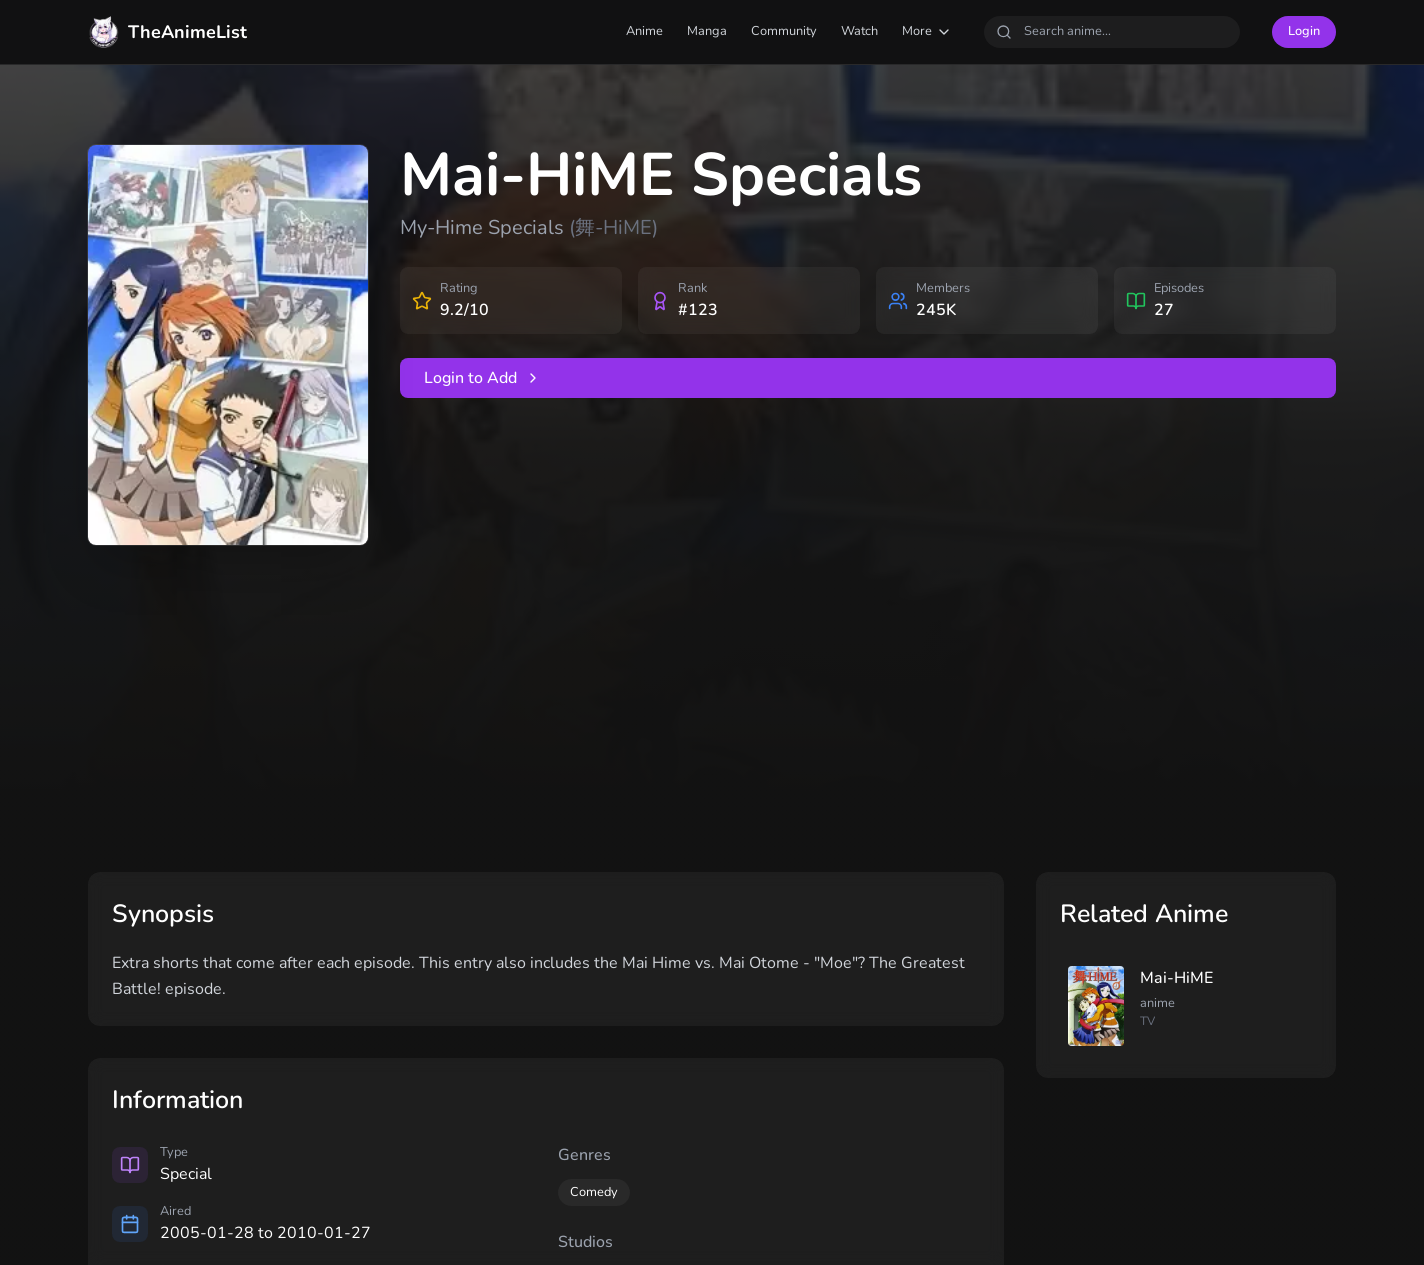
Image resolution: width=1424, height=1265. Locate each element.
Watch (859, 31)
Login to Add (482, 378)
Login (1304, 31)
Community (784, 31)
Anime (644, 31)
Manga (707, 31)
